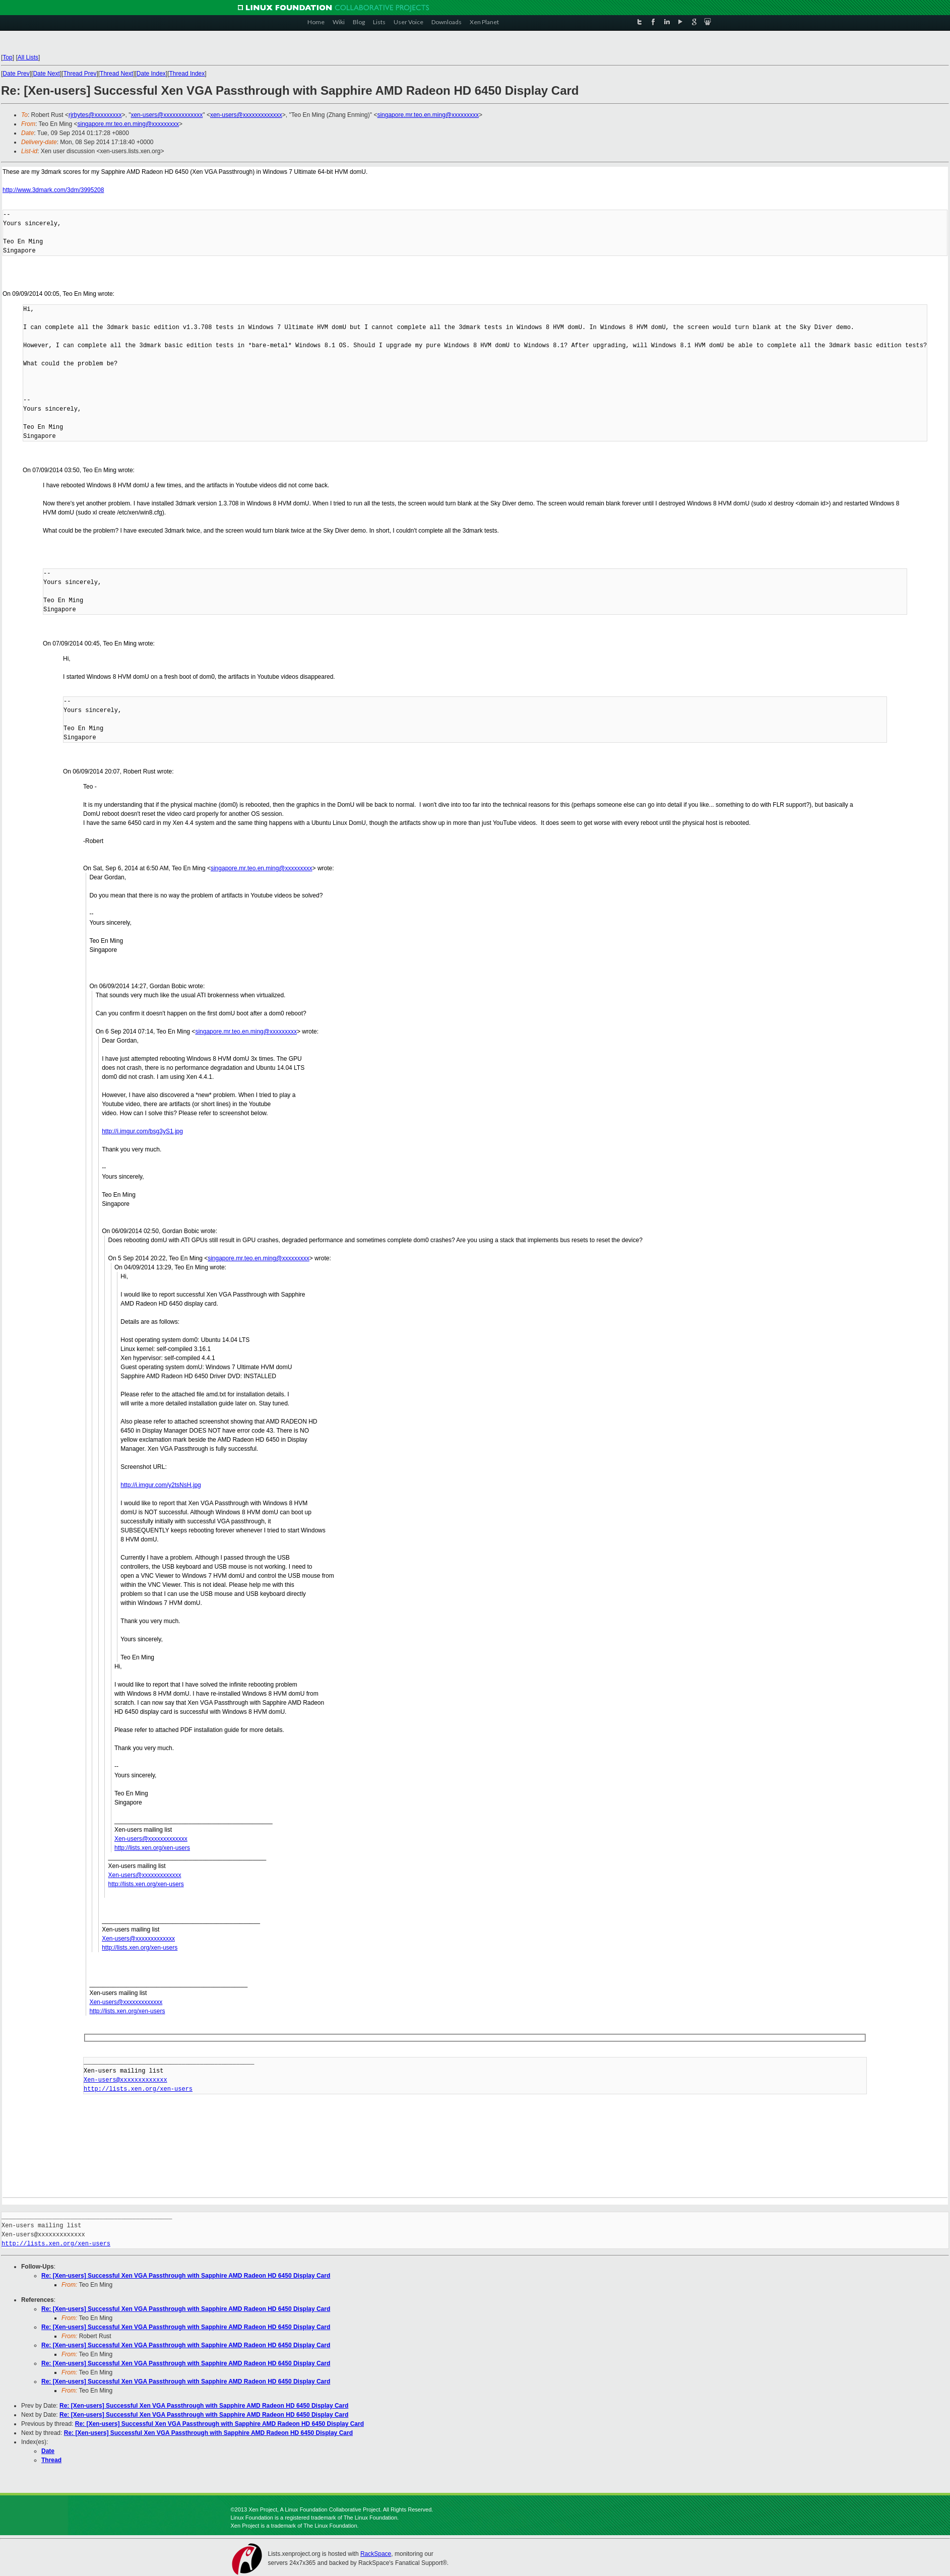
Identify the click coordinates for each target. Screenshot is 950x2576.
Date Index (151, 73)
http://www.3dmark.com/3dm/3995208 (53, 190)
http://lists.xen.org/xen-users (152, 1847)
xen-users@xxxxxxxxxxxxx (167, 114)
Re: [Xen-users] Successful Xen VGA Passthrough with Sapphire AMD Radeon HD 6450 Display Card (185, 2275)
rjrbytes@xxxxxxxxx (95, 114)
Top (7, 57)
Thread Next (116, 73)
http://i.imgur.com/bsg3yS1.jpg (142, 1131)
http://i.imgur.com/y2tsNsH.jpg (160, 1485)
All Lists (28, 57)
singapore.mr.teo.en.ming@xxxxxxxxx (428, 114)
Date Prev (16, 73)
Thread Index (187, 73)
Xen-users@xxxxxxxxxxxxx (150, 1838)
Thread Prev (79, 73)
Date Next (46, 73)
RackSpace (375, 2553)
